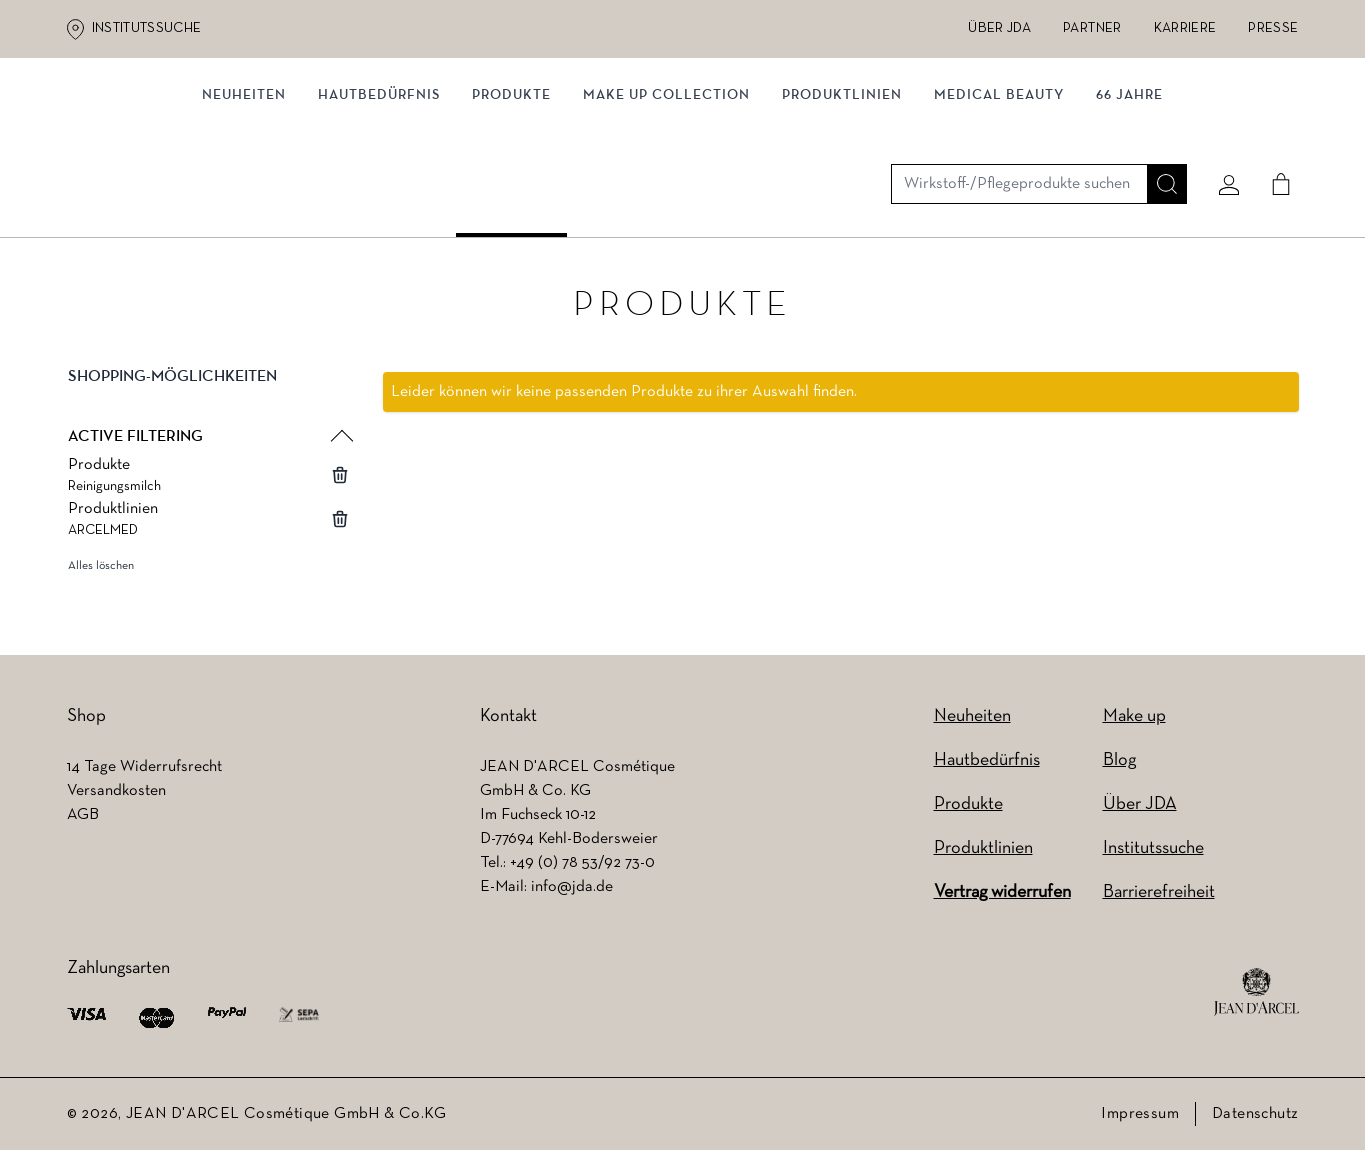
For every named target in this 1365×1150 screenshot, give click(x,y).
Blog (1119, 760)
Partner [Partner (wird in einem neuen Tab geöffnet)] (1092, 28)
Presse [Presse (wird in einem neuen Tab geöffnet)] (1273, 28)
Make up (1134, 716)
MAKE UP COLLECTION (666, 207)
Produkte (511, 207)
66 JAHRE (1129, 207)
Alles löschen (101, 571)
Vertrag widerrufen (1002, 892)
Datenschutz (1255, 1114)
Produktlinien (842, 207)
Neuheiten (972, 716)
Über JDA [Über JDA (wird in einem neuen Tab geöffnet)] (999, 28)
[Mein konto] (1222, 127)
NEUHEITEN (244, 207)
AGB (83, 815)
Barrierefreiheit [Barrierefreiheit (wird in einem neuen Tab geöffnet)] (1159, 892)
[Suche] (1160, 127)
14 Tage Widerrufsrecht (144, 767)
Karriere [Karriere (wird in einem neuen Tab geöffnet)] (1185, 28)
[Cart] (1274, 127)
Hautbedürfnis (379, 207)
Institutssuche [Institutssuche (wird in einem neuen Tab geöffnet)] (147, 28)
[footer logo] (1256, 992)
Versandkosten (116, 791)
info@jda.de (572, 887)
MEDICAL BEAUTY (999, 207)
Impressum (1140, 1114)
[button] (209, 398)
